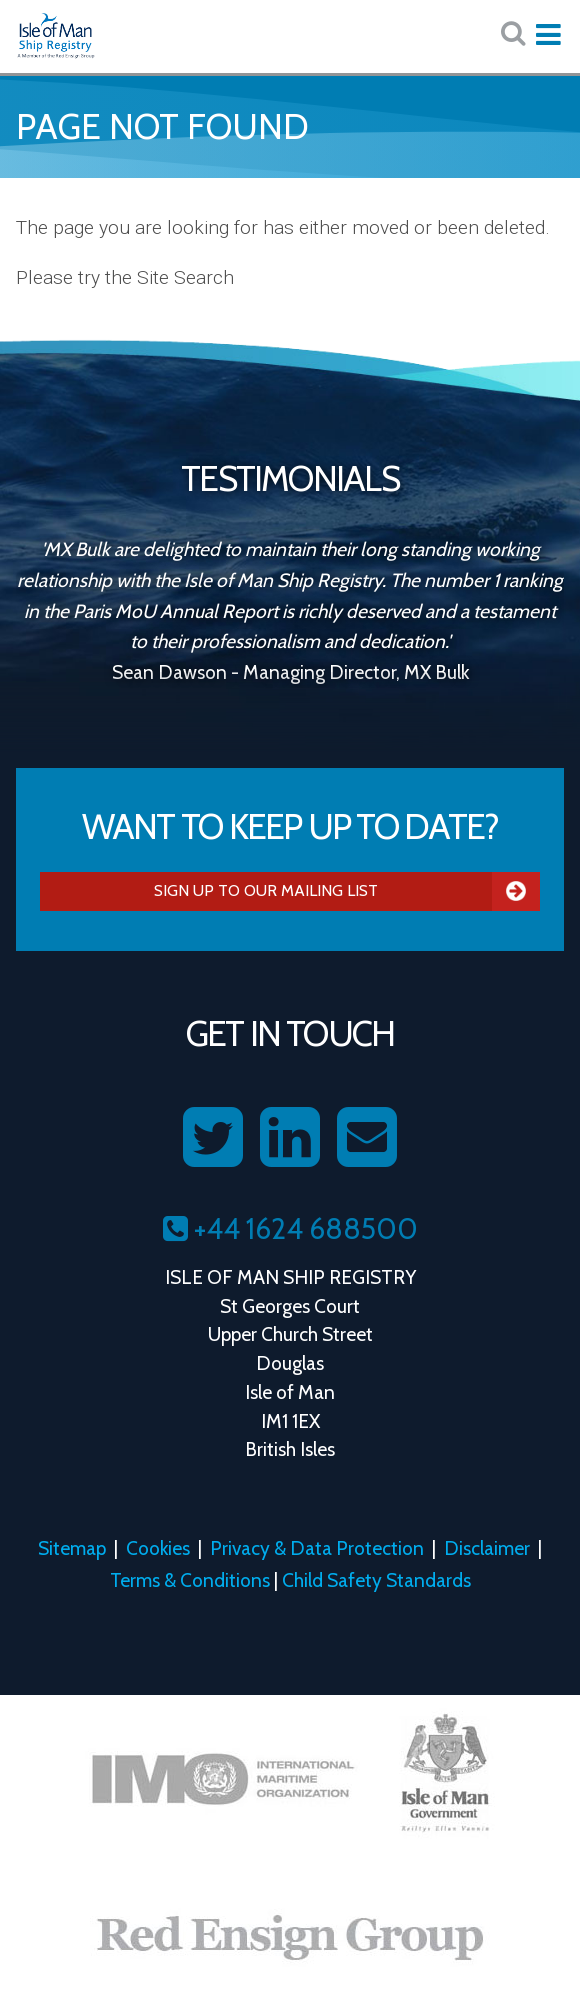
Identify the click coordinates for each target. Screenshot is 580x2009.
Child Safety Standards (376, 1580)
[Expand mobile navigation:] (548, 35)
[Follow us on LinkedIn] (290, 1138)
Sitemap (72, 1548)
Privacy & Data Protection (317, 1548)
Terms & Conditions (190, 1580)
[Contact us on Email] (367, 1138)
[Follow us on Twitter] (213, 1138)
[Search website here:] (513, 33)
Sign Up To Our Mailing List (347, 891)
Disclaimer (487, 1548)
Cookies (158, 1548)
